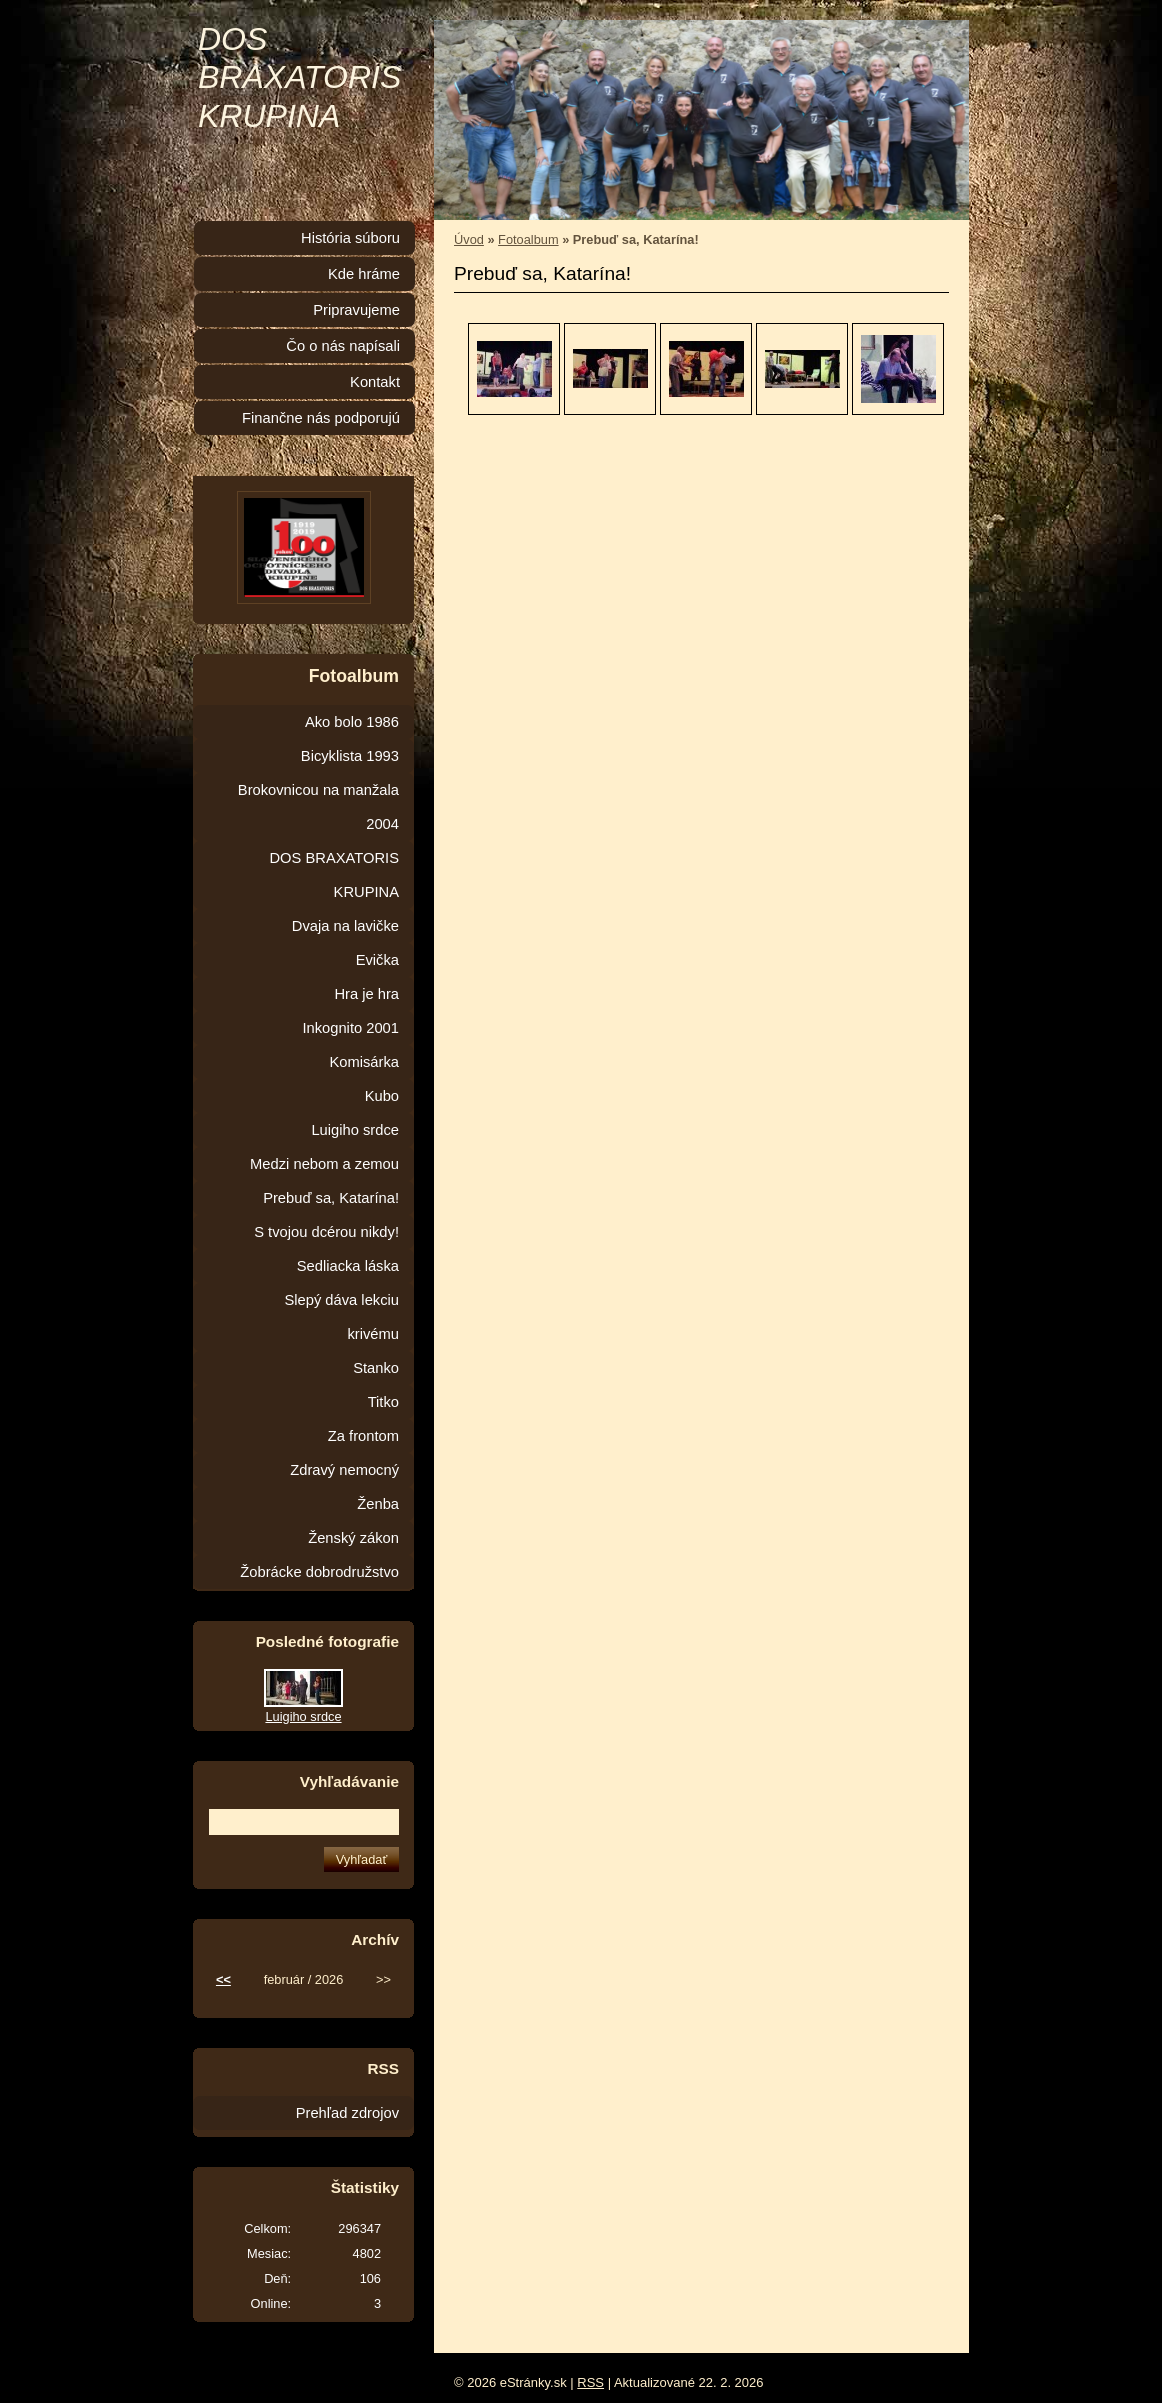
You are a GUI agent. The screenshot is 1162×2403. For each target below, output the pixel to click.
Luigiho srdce (355, 1130)
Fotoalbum (528, 239)
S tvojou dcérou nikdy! (326, 1232)
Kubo (382, 1096)
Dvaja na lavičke (345, 926)
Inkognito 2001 (350, 1028)
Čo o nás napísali (343, 346)
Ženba (378, 1504)
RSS (590, 2382)
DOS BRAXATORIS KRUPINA (299, 77)
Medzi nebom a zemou (324, 1164)
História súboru (350, 238)
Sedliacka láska (348, 1266)
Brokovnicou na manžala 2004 (318, 807)
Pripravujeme (356, 310)
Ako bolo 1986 (352, 722)
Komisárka (364, 1062)
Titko (383, 1402)
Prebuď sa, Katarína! (331, 1198)
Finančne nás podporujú (321, 418)
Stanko (376, 1368)
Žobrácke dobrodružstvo (319, 1572)
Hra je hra (366, 994)
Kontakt (375, 382)
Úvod (469, 239)
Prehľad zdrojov (347, 2113)
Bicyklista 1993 (350, 756)
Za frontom (363, 1436)
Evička (377, 960)
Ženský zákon (353, 1538)
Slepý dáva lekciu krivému (341, 1317)
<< (223, 1979)
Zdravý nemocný (344, 1470)
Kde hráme (364, 274)
